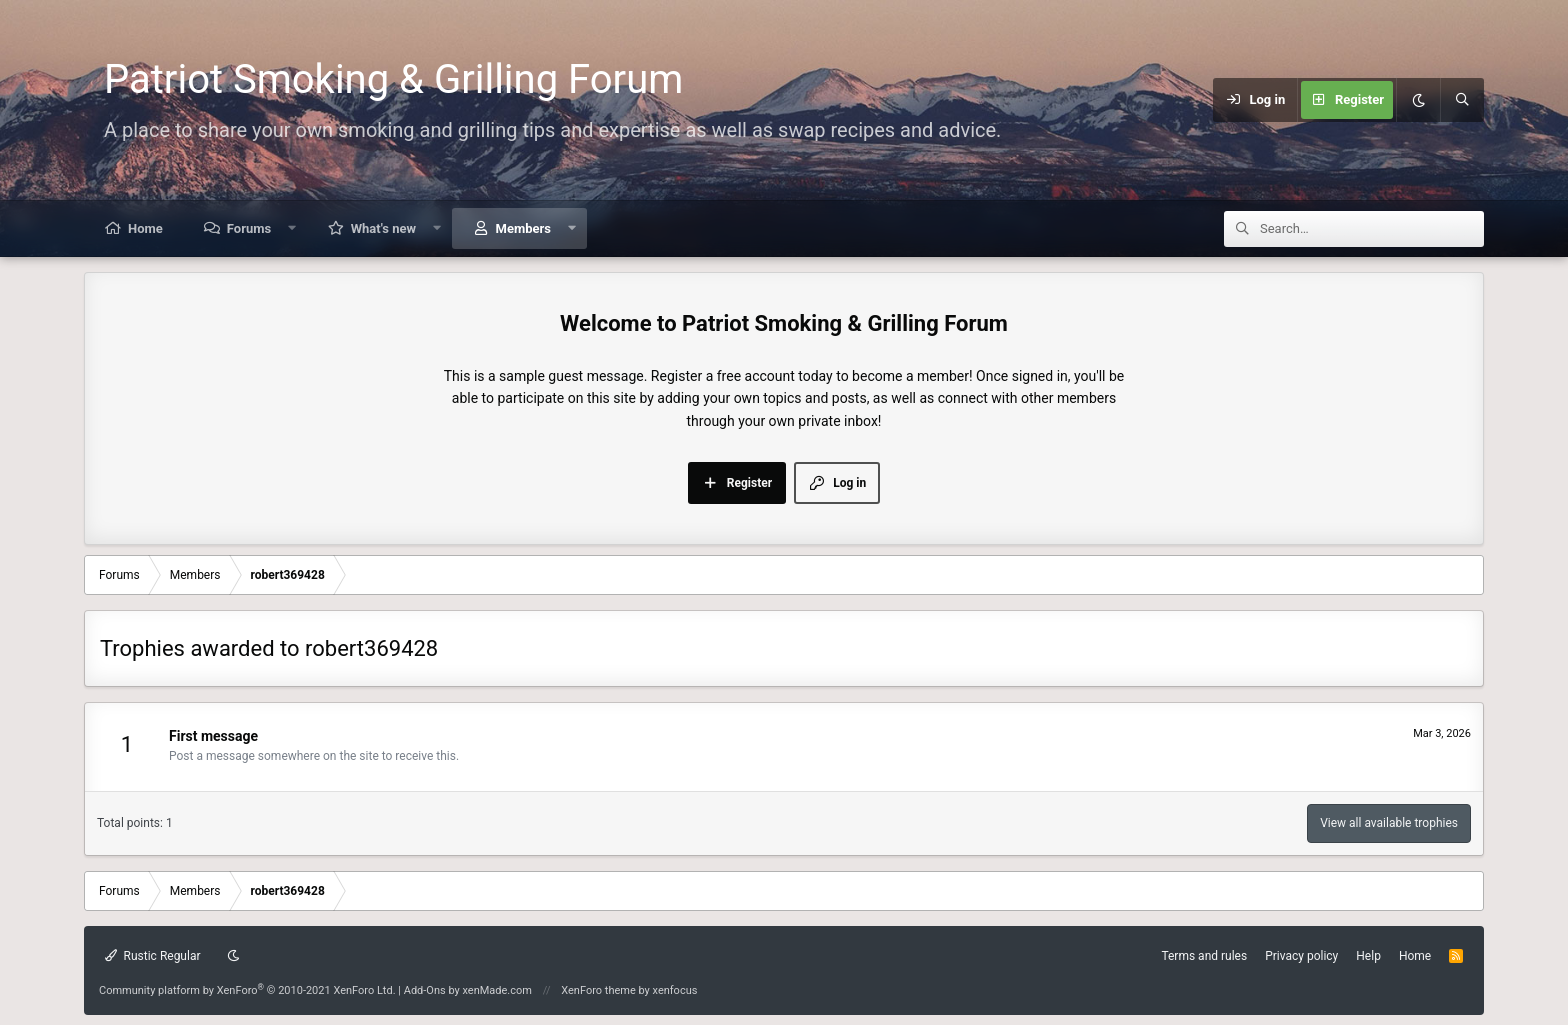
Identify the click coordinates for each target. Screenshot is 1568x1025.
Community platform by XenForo (247, 990)
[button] (292, 228)
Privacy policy (1301, 956)
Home (145, 228)
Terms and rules (1204, 956)
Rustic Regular (153, 956)
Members (523, 228)
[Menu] (1117, 100)
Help (1368, 956)
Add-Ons (425, 990)
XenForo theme (598, 990)
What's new (383, 228)
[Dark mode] (1418, 100)
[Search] (1462, 100)
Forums (249, 228)
